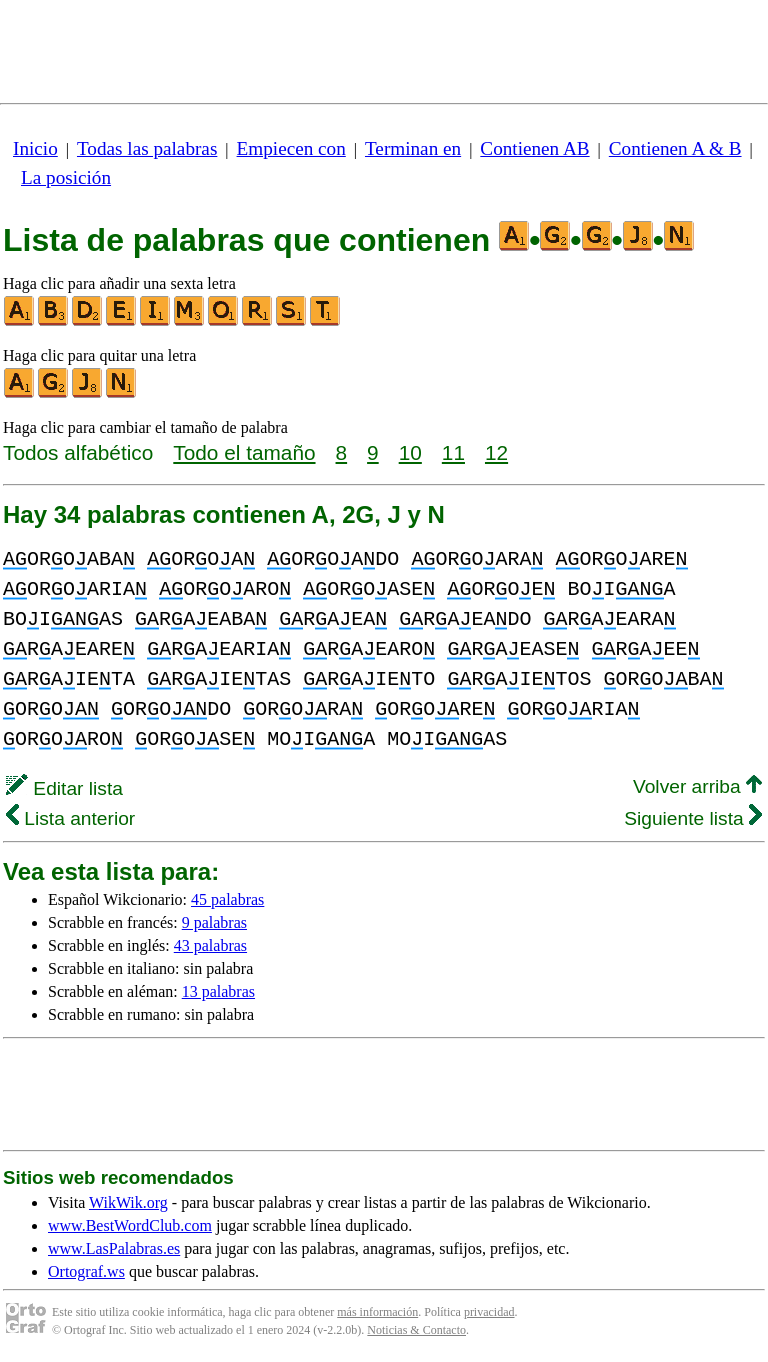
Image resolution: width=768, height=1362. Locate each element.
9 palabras (214, 922)
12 (496, 452)
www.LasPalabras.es (114, 1248)
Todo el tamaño (244, 452)
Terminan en (413, 148)
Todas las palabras (147, 148)
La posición (66, 177)
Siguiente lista (693, 818)
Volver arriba (697, 786)
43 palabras (210, 945)
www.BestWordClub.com (130, 1225)
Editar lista (64, 788)
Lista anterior (70, 818)
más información (377, 1312)
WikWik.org (128, 1202)
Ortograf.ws (86, 1271)
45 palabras (227, 899)
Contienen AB (534, 148)
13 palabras (218, 991)
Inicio (35, 148)
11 (453, 452)
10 (410, 452)
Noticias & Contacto (416, 1330)
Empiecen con (291, 148)
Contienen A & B (675, 148)
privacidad (489, 1312)
